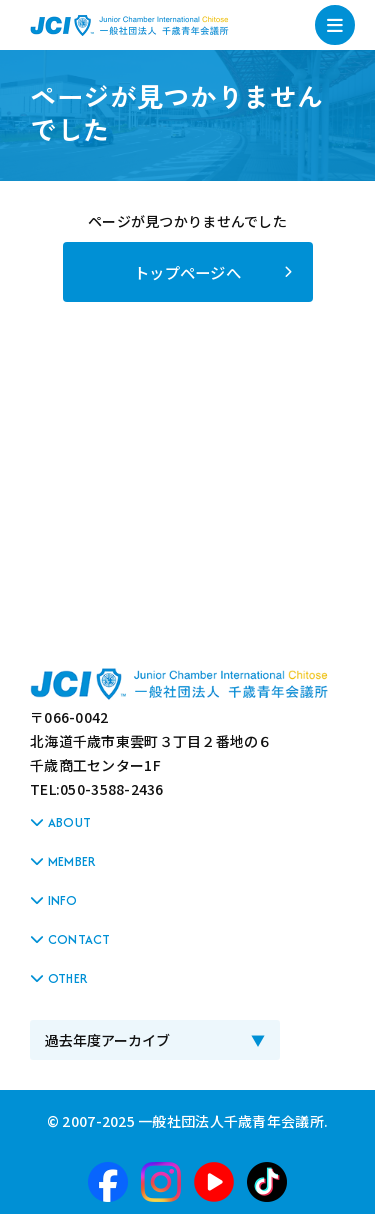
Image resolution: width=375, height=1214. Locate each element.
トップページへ (187, 272)
